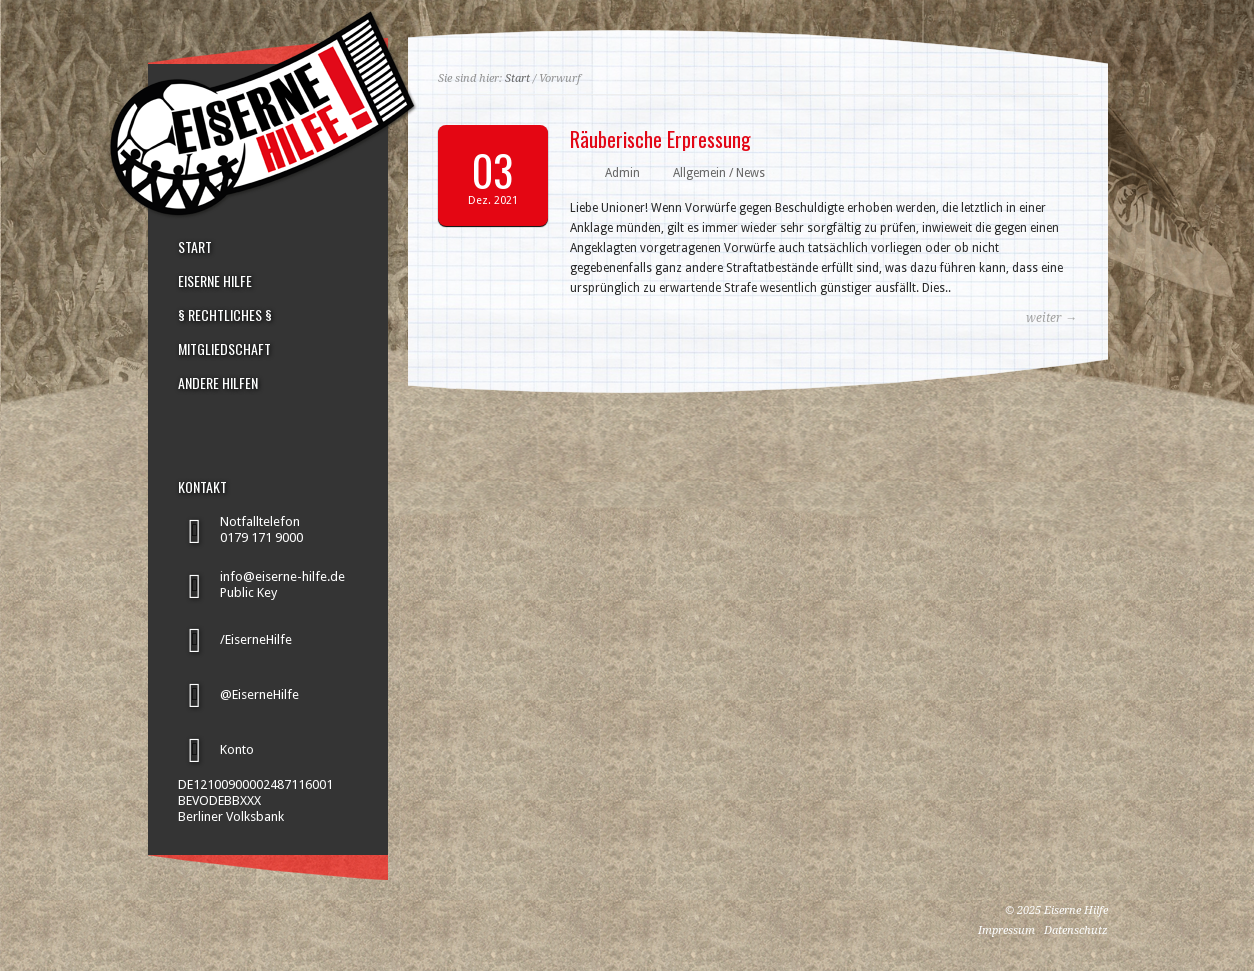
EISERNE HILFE (215, 281)
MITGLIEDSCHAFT (224, 349)
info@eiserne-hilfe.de (282, 576)
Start (517, 78)
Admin (622, 173)
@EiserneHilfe (259, 694)
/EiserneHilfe (256, 639)
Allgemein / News (719, 173)
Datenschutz (1076, 930)
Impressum (1006, 930)
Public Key (248, 592)
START (195, 247)
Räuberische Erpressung (660, 139)
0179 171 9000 (261, 537)
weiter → (1051, 318)
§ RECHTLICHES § (225, 315)
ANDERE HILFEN (218, 383)
